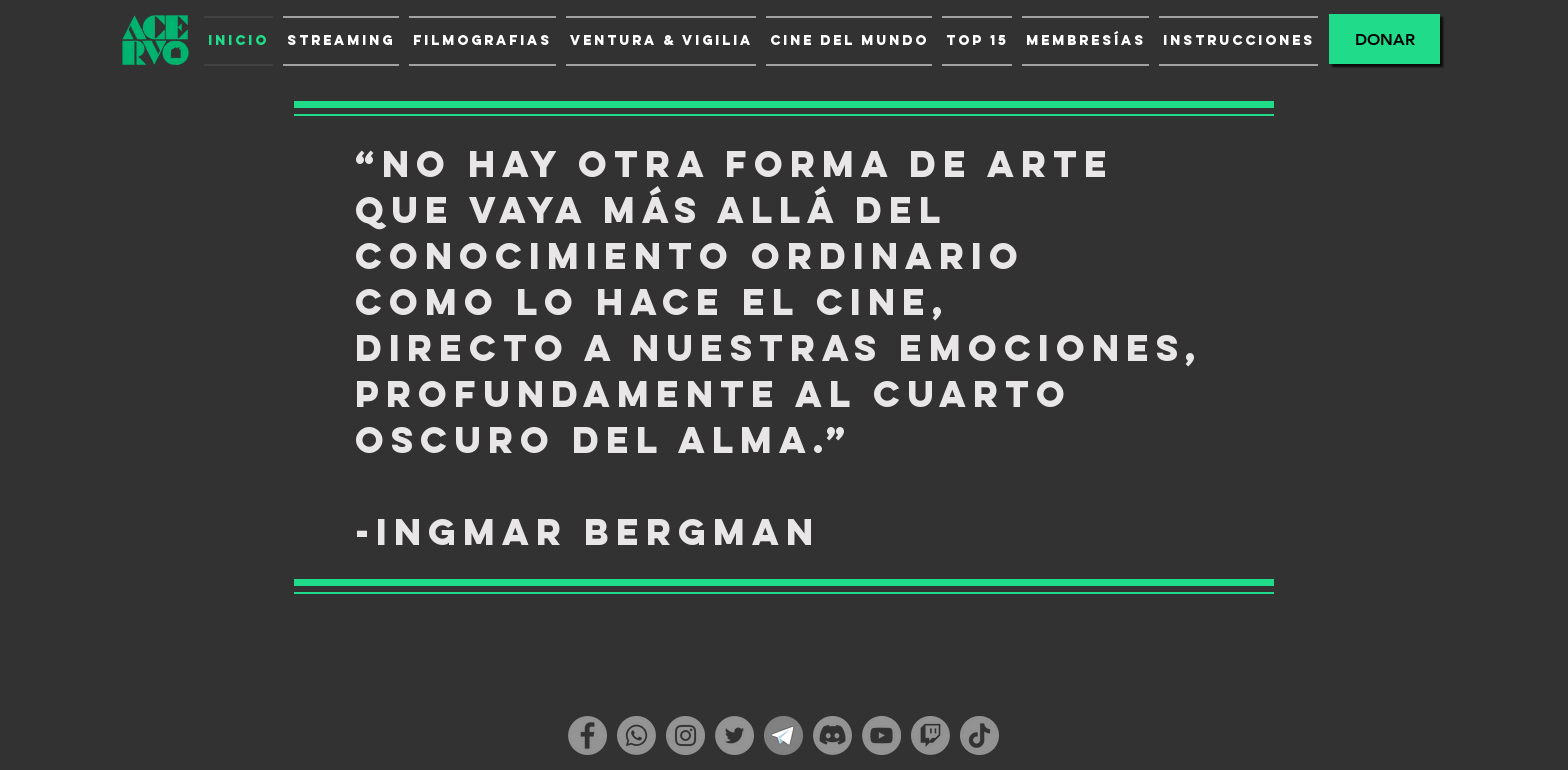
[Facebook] (587, 735)
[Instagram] (685, 735)
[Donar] (1384, 39)
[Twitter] (734, 735)
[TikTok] (979, 735)
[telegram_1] (783, 735)
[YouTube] (881, 735)
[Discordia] (832, 735)
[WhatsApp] (636, 735)
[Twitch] (930, 735)
